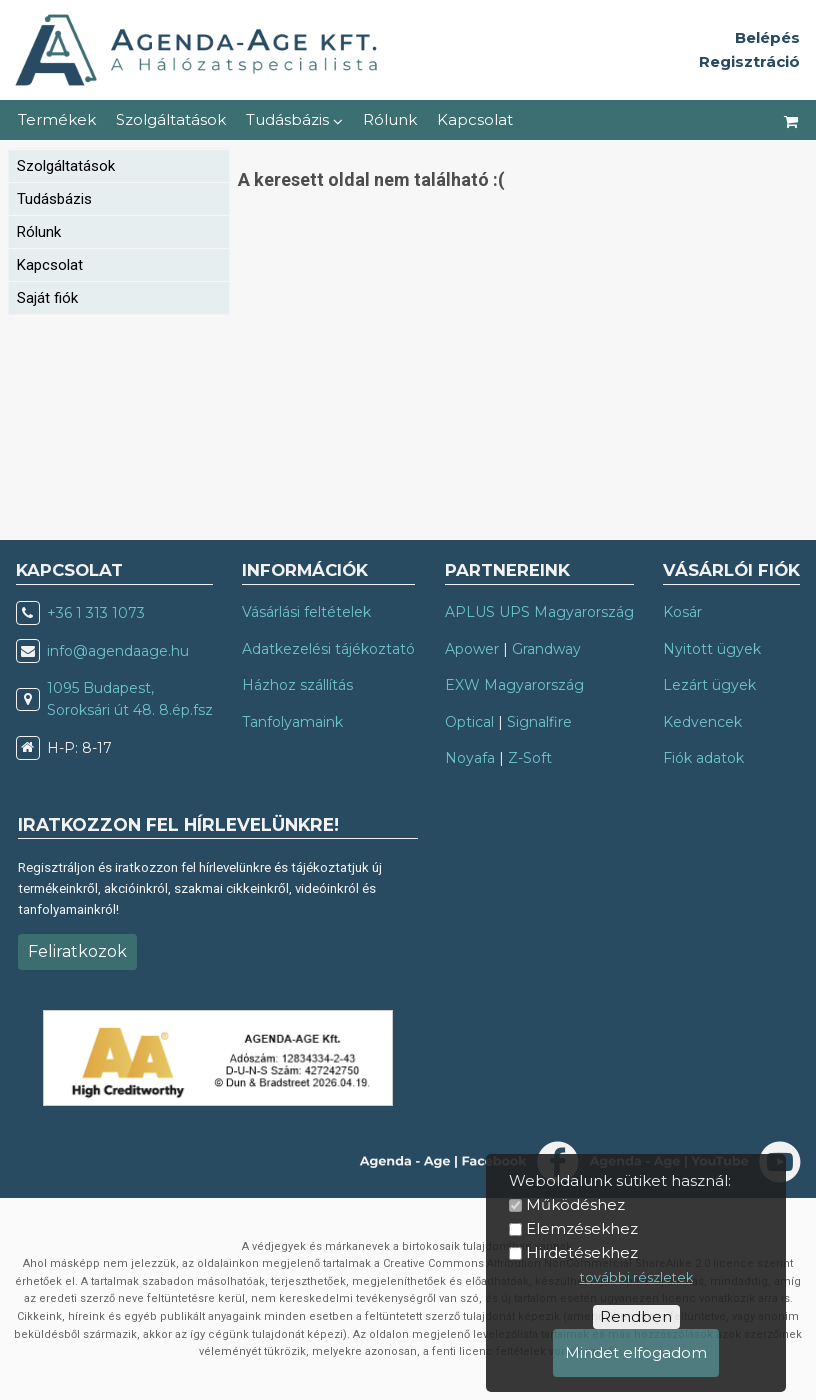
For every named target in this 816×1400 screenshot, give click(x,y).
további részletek (636, 1277)
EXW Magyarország (514, 685)
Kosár (682, 612)
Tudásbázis (294, 119)
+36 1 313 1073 (96, 613)
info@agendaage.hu (118, 651)
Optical (469, 722)
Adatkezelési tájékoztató (328, 649)
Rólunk (390, 119)
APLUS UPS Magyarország (539, 612)
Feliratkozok (77, 951)
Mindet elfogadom (636, 1352)
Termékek (57, 119)
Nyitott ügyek (712, 649)
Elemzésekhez (582, 1228)
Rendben (636, 1316)
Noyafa (470, 758)
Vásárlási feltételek (306, 612)
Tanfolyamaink (292, 722)
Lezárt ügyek (709, 685)
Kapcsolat (475, 119)
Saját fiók (47, 298)
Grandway (546, 649)
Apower (472, 649)
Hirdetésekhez (582, 1252)
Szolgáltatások (171, 119)
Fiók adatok (703, 758)
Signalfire (539, 722)
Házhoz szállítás (297, 685)
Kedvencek (702, 722)
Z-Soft (530, 758)
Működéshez (575, 1204)
